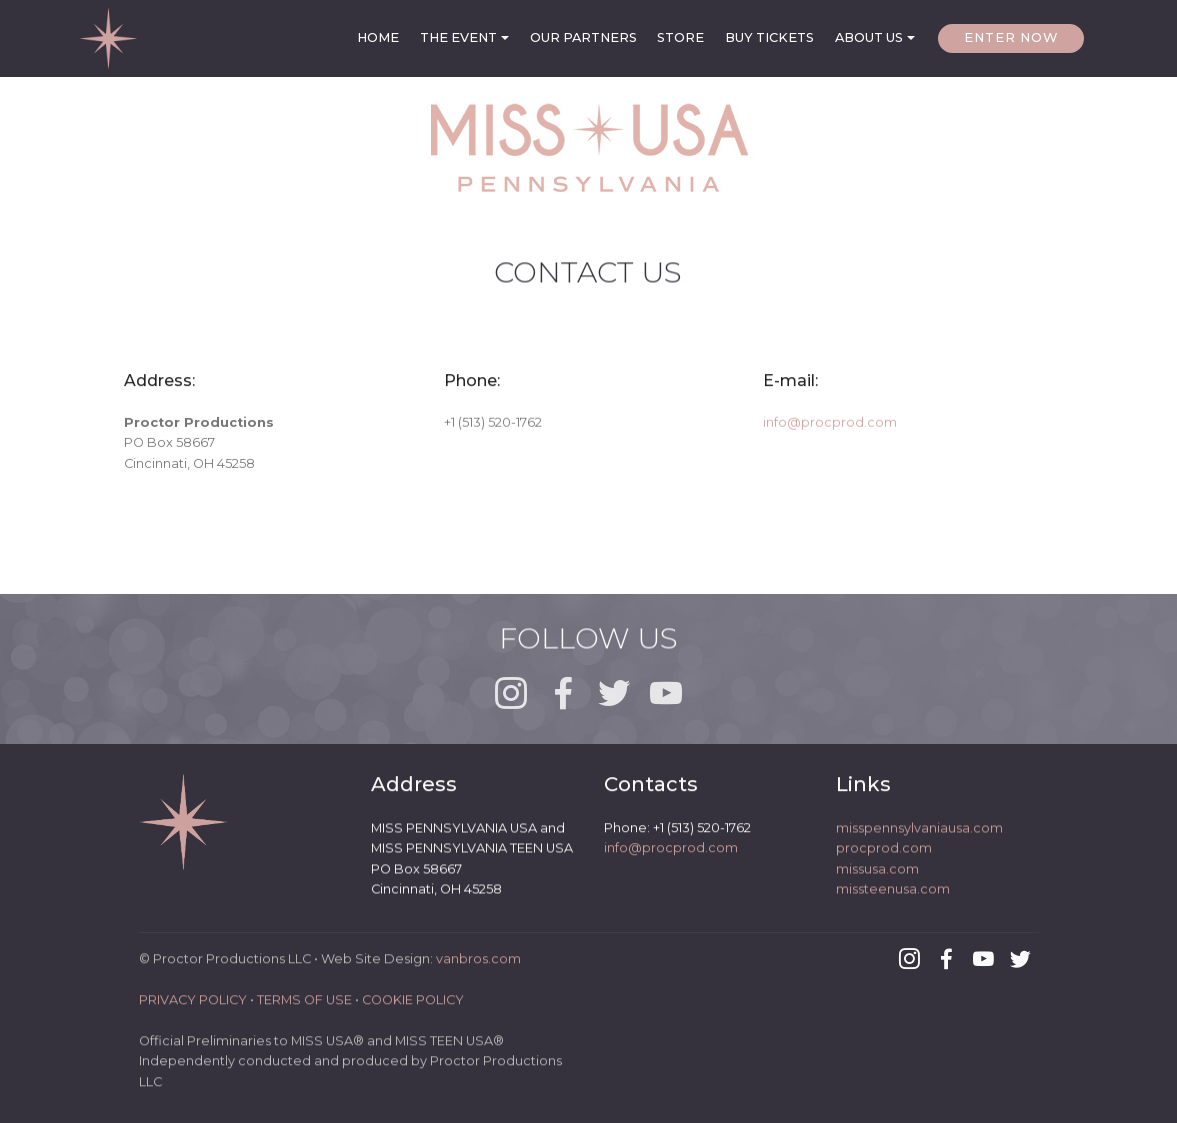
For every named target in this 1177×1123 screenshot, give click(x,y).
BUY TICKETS (769, 37)
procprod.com (884, 853)
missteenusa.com (893, 894)
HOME (378, 37)
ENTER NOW (1011, 37)
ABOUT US (869, 37)
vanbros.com (478, 967)
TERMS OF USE (304, 1008)
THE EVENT (458, 37)
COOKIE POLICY (413, 1008)
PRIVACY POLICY (193, 1008)
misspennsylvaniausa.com (919, 832)
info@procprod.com (830, 425)
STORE (680, 37)
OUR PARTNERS (583, 37)
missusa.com (877, 873)
